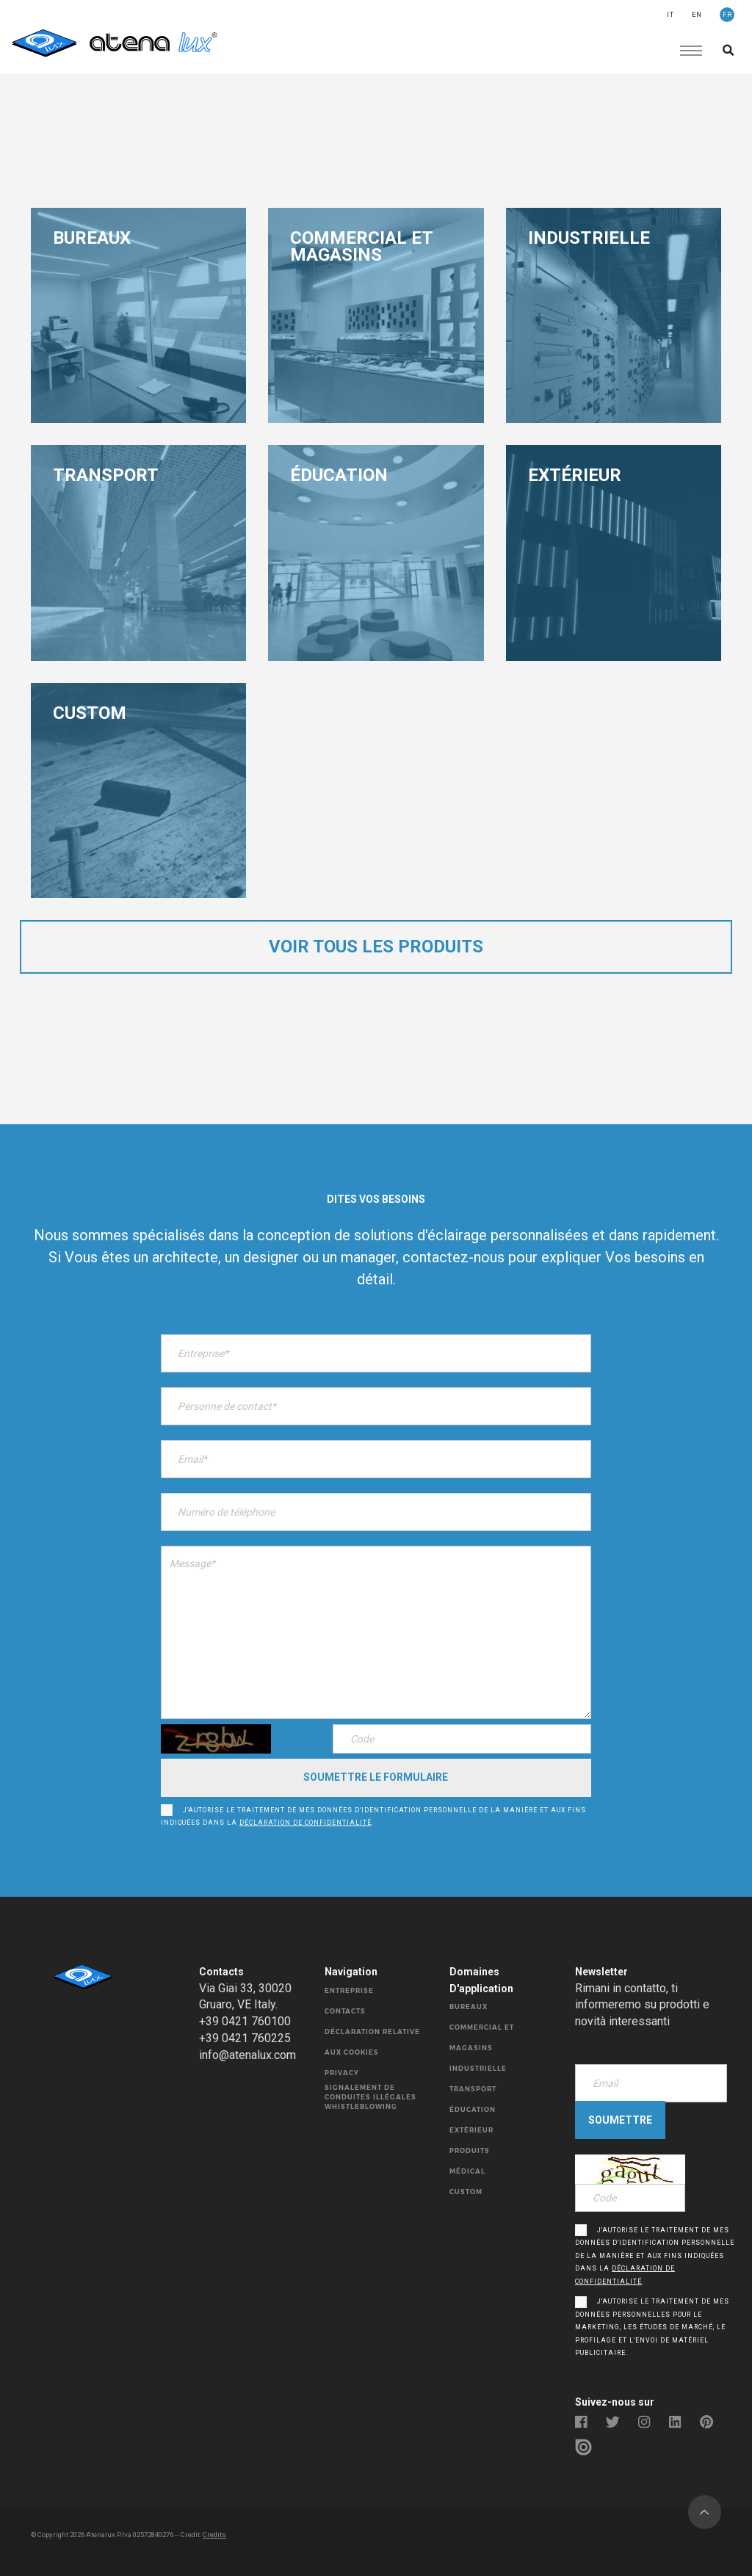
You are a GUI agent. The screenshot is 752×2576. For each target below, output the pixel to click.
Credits (214, 2535)
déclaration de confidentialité (305, 1823)
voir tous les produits (376, 947)
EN (697, 14)
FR (727, 14)
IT (670, 14)
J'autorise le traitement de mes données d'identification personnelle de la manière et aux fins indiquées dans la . (373, 1817)
